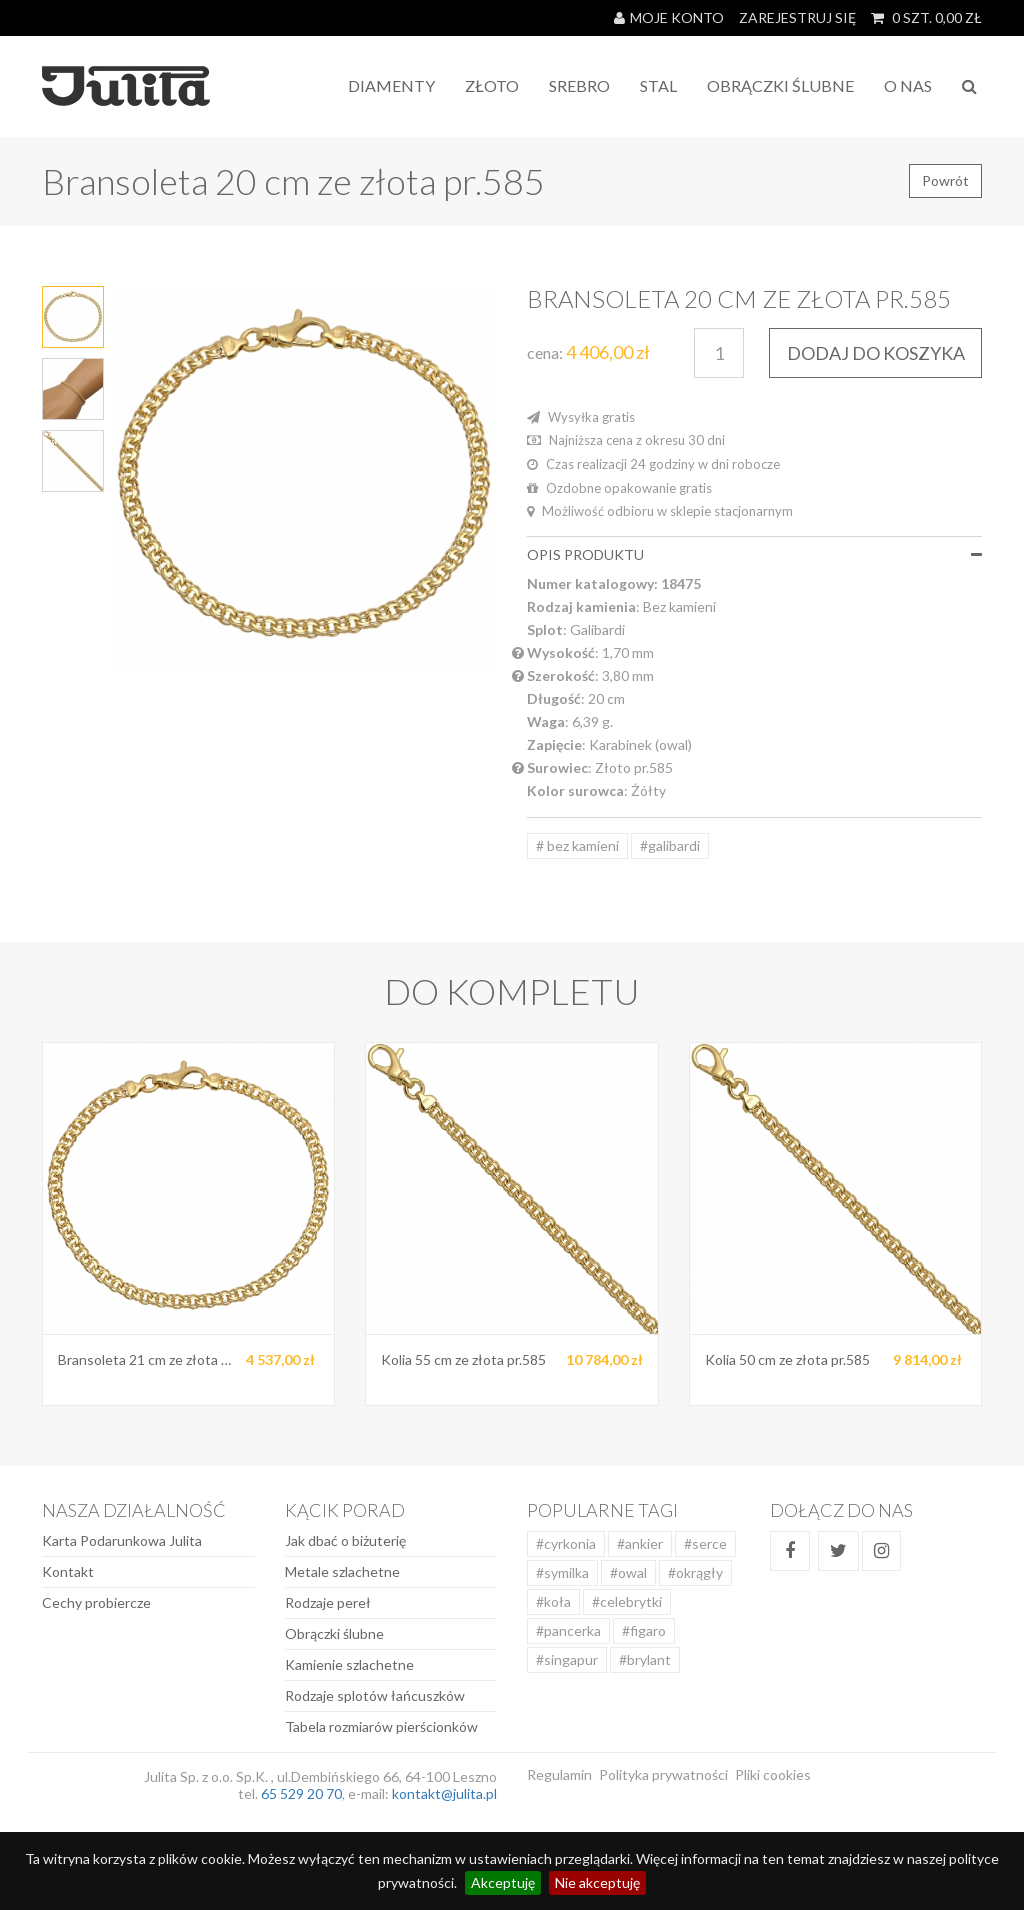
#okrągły (695, 1572)
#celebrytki (627, 1601)
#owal (628, 1572)
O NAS (908, 85)
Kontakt (68, 1571)
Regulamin (559, 1774)
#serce (705, 1543)
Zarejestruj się (797, 17)
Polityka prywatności (663, 1774)
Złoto (492, 85)
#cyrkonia (566, 1543)
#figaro (644, 1630)
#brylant (645, 1659)
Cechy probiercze (96, 1602)
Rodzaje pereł (328, 1602)
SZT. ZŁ (926, 17)
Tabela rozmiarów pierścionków (381, 1726)
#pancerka (568, 1630)
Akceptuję (503, 1882)
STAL (658, 85)
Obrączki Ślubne (780, 85)
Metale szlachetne (342, 1571)
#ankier (640, 1543)
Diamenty (391, 85)
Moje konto (669, 17)
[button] (976, 554)
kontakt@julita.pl (444, 1793)
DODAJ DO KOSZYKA (876, 353)
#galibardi (670, 845)
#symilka (562, 1572)
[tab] (754, 554)
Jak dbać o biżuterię (345, 1540)
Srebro (579, 85)
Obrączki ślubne (334, 1633)
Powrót (945, 180)
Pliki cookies (773, 1774)
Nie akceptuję (597, 1882)
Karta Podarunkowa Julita (122, 1540)
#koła (553, 1601)
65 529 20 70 (301, 1793)
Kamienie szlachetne (349, 1664)
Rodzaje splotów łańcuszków (375, 1695)
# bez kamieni (577, 845)
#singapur (567, 1659)
